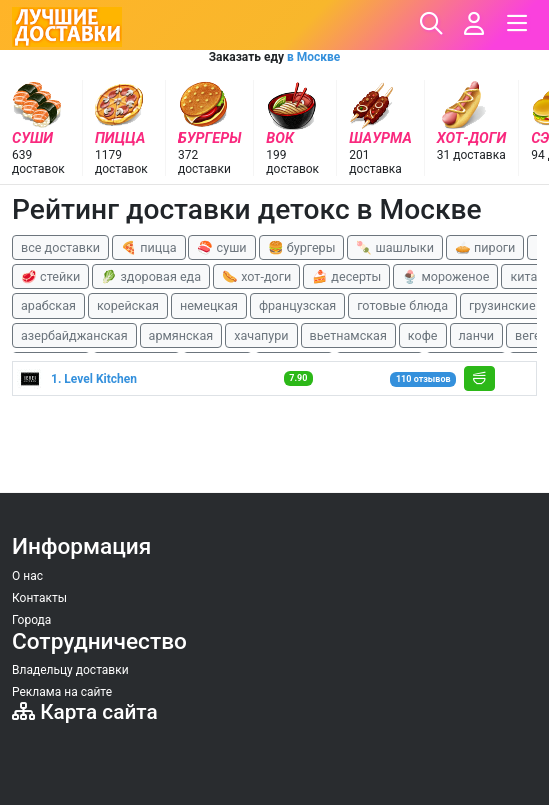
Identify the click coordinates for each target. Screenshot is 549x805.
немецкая (209, 305)
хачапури (261, 335)
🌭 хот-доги (256, 276)
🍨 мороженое (445, 276)
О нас (27, 576)
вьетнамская (348, 335)
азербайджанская (74, 335)
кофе (423, 335)
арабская (48, 305)
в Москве (313, 57)
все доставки (60, 247)
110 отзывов (423, 379)
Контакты (39, 598)
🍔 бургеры (302, 247)
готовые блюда (402, 305)
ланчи (477, 335)
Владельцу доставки (70, 670)
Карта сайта (85, 712)
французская (297, 305)
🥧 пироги (485, 247)
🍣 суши (221, 247)
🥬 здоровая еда (151, 276)
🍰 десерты (346, 276)
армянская (181, 335)
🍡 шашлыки (395, 247)
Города (31, 620)
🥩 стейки (50, 276)
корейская (128, 305)
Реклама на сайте (62, 692)
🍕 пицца (148, 247)
